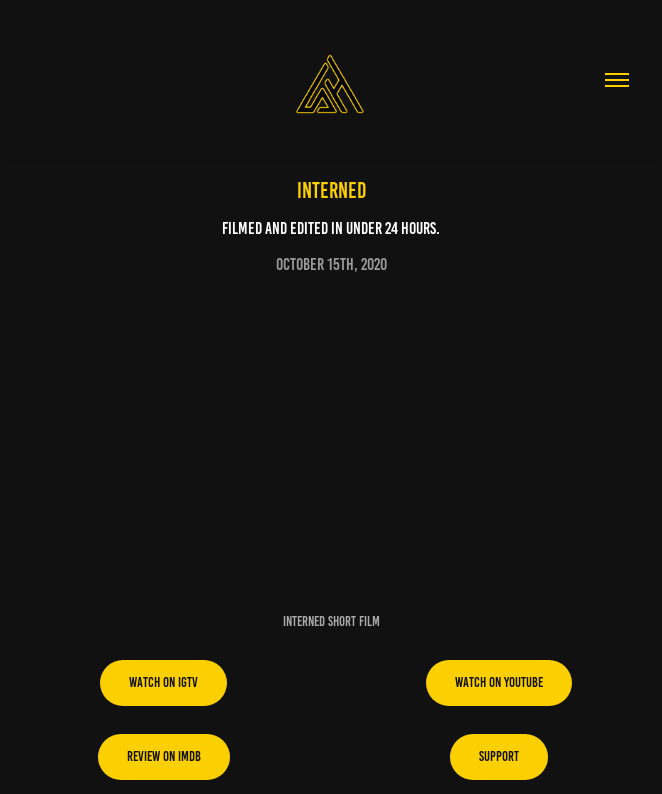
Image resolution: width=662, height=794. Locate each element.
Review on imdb (164, 756)
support (499, 756)
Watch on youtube (499, 682)
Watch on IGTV (163, 682)
